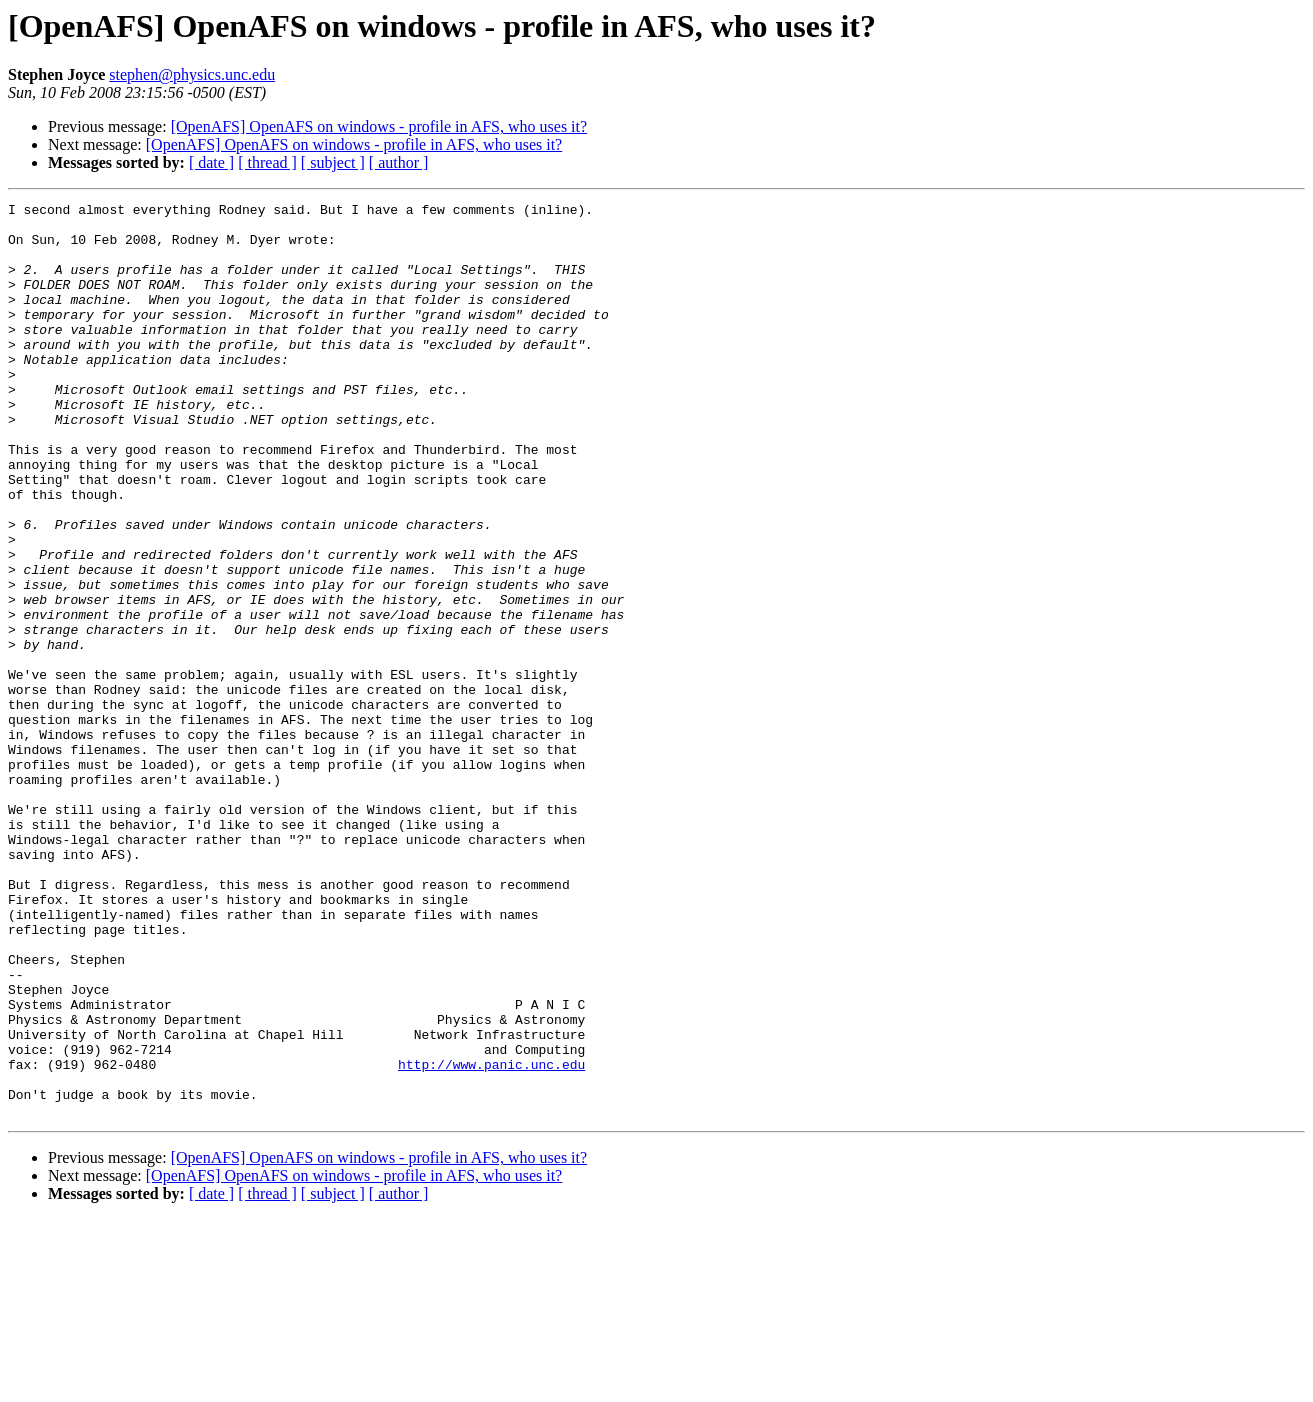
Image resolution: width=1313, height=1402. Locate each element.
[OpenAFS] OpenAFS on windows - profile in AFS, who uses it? (379, 126)
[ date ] (211, 162)
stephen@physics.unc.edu (192, 74)
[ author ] (399, 162)
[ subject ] (333, 162)
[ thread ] (267, 162)
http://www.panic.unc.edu (491, 1238)
